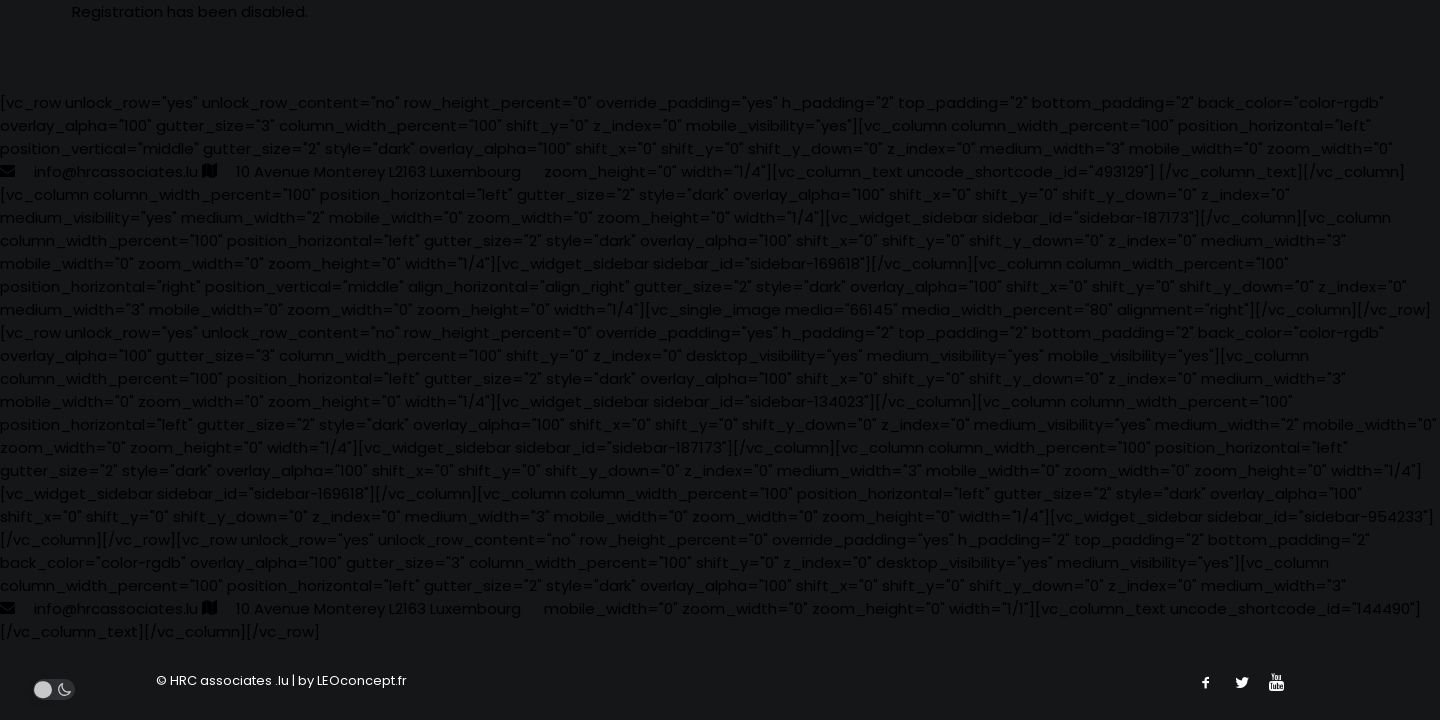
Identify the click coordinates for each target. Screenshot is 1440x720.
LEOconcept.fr (362, 680)
